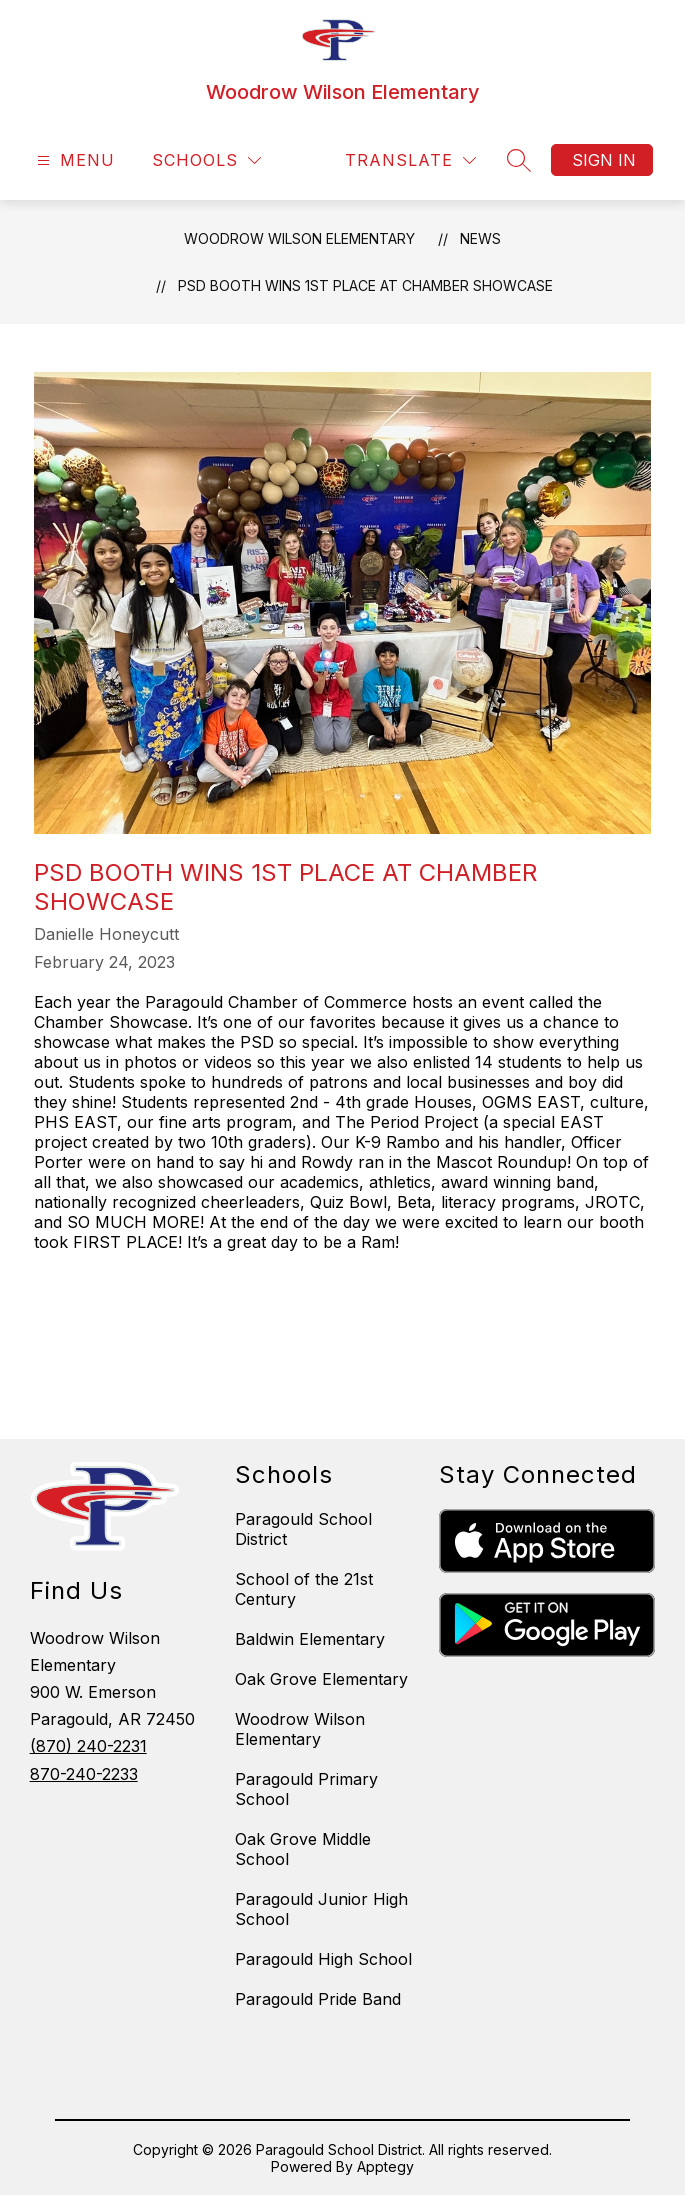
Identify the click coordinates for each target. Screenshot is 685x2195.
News (480, 238)
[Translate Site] (410, 160)
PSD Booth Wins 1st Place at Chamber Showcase (365, 285)
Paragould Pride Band (318, 1999)
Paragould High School (323, 1959)
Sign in (604, 160)
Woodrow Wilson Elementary (299, 238)
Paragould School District (303, 1529)
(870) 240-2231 (88, 1746)
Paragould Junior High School (321, 1909)
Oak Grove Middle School (303, 1849)
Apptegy (385, 2166)
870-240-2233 (84, 1774)
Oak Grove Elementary (321, 1679)
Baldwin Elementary (310, 1639)
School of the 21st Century (304, 1589)
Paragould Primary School (306, 1789)
